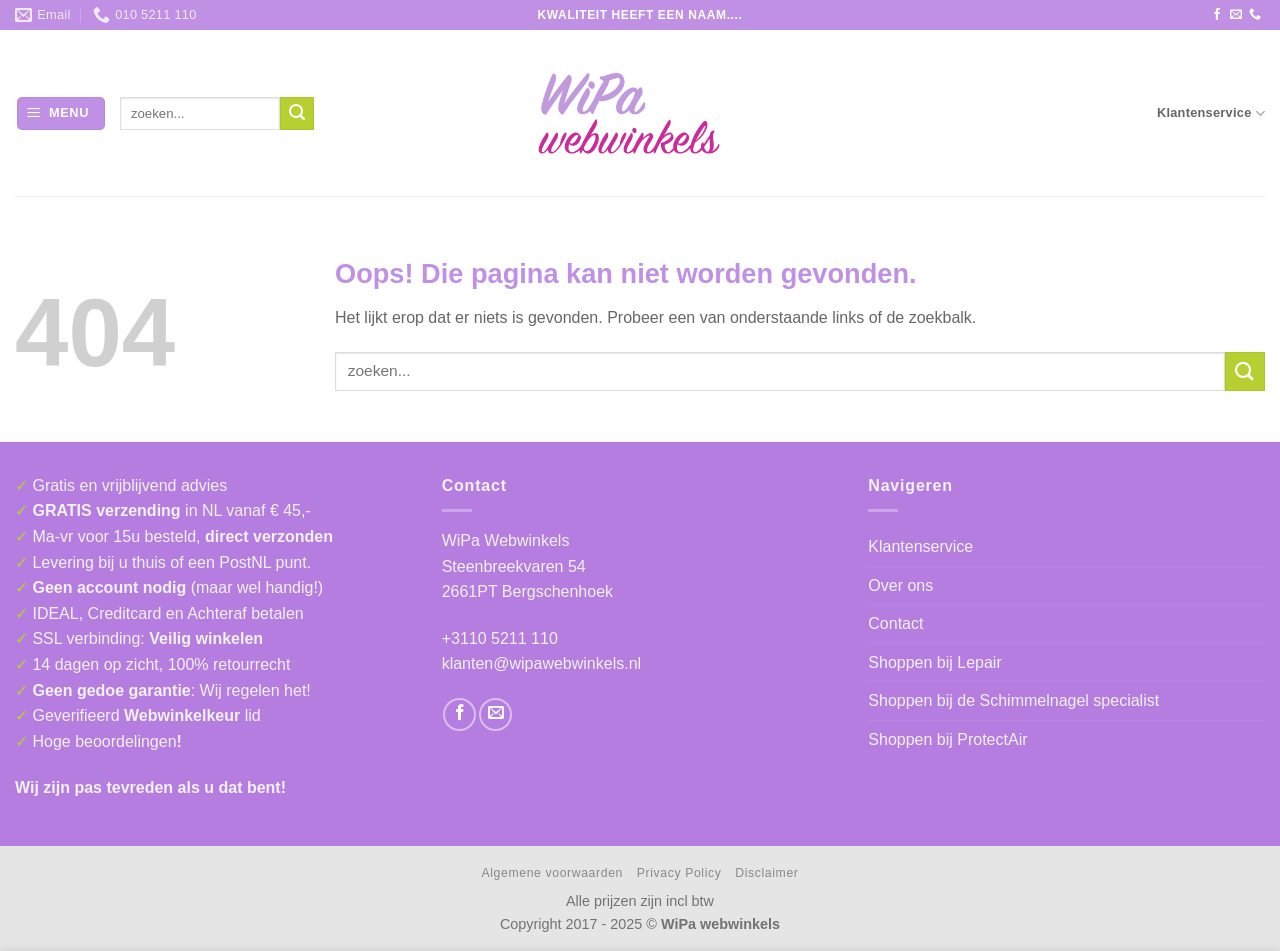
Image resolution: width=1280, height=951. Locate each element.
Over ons (900, 585)
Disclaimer (766, 873)
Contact (895, 623)
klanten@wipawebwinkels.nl (541, 663)
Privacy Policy (679, 873)
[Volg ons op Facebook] (1217, 15)
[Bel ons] (1255, 15)
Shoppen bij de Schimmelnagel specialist (1013, 700)
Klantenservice (1211, 113)
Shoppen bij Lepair (934, 662)
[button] (61, 113)
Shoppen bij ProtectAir (947, 739)
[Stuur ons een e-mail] (1236, 15)
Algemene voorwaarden (552, 873)
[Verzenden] (297, 114)
